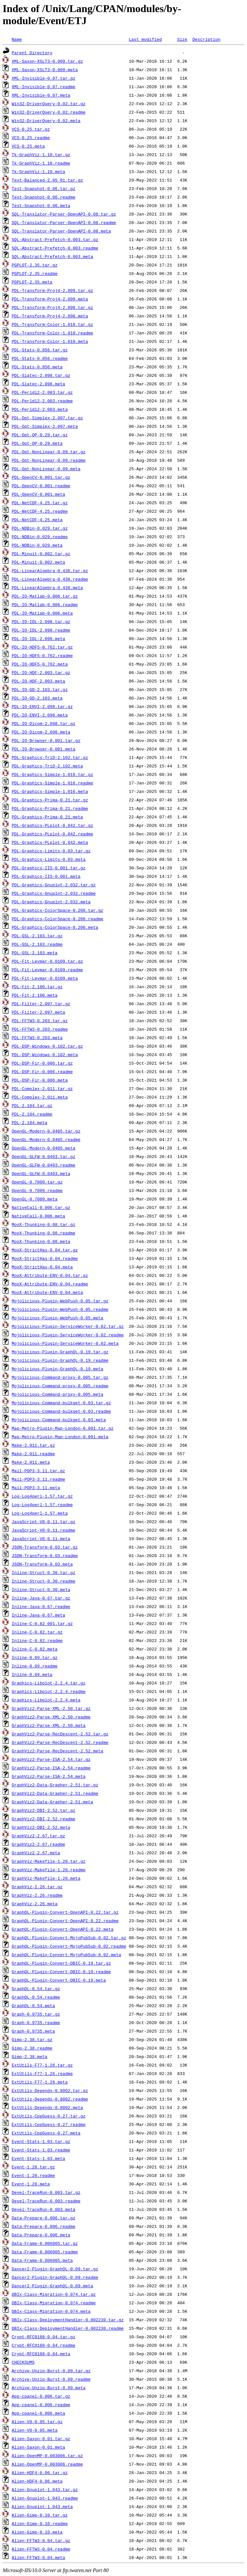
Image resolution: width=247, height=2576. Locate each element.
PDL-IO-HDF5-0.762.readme (42, 655)
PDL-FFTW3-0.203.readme (40, 1029)
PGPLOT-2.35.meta (32, 282)
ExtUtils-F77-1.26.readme (42, 2073)
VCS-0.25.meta (28, 146)
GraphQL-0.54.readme (36, 1997)
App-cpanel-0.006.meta (38, 2413)
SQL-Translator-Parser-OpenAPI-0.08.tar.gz (64, 214)
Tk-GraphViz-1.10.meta (38, 171)
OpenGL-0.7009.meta (34, 1199)
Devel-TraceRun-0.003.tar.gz (46, 2192)
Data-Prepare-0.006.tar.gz (43, 2218)
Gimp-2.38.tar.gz (32, 2039)
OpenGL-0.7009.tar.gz (37, 1182)
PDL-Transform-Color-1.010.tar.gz (52, 324)
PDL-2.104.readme (32, 1114)
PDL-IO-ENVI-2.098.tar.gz (42, 706)
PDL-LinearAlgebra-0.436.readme (50, 579)
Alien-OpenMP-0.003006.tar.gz (47, 2455)
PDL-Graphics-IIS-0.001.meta (46, 876)
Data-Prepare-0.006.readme (43, 2226)
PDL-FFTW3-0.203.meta (37, 1037)
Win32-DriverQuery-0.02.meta (46, 120)
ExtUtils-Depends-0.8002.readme (50, 2099)
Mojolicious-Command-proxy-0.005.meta (57, 1394)
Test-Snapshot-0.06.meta (41, 205)
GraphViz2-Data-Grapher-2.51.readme (55, 1793)
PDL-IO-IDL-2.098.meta (38, 638)
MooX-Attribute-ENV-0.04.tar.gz (50, 1275)
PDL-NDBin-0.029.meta (37, 545)
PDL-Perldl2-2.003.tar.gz (42, 392)
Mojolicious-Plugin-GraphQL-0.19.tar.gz (60, 1352)
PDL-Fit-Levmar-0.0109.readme (47, 970)
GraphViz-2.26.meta (34, 1904)
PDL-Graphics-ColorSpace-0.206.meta (55, 927)
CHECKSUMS (23, 2362)
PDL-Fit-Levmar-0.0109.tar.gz (47, 961)
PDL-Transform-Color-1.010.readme (52, 333)
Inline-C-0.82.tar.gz (37, 1632)
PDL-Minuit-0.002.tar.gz (41, 553)
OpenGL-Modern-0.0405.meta (43, 1148)
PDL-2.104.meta (29, 1122)
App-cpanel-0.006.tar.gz (41, 2396)
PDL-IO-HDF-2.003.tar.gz (41, 672)
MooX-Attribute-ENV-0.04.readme (50, 1284)
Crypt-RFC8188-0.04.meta (41, 2354)
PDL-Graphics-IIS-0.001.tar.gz (48, 868)
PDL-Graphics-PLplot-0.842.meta (50, 842)
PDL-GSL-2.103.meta (34, 953)
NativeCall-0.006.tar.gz (41, 1207)
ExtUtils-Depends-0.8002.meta (47, 2107)
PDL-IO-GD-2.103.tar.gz (40, 689)
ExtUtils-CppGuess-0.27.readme (48, 2124)
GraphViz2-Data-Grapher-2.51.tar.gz (55, 1785)
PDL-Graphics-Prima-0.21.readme (50, 808)
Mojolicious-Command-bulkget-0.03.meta (59, 1420)
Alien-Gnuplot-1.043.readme (45, 2498)
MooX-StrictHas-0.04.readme (45, 1258)
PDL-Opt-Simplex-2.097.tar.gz (47, 418)
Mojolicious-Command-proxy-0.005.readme (60, 1386)
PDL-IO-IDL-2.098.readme (41, 630)
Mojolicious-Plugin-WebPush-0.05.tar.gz (60, 1301)
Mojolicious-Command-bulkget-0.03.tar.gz (61, 1403)
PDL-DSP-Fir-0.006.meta (40, 1080)
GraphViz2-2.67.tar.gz (38, 1836)
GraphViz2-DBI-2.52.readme (43, 1819)
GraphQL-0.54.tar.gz (36, 1988)
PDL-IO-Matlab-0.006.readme (45, 604)
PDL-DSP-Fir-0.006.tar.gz (42, 1063)
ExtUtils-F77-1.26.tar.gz (42, 2065)
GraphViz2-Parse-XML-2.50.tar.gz (51, 1708)
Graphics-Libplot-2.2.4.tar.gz (48, 1683)
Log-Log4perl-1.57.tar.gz (42, 1496)
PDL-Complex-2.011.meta (40, 1097)
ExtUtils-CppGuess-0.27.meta (46, 2133)
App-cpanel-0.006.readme (41, 2404)
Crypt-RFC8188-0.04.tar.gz (43, 2337)
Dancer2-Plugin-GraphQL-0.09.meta (52, 2286)
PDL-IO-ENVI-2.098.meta (40, 715)
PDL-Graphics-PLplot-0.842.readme (52, 834)
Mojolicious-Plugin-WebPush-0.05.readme (60, 1309)
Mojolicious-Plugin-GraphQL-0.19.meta (57, 1369)
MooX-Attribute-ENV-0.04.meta (47, 1292)
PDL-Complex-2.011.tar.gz (42, 1088)
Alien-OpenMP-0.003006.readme (47, 2464)
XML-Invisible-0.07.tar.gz (43, 78)
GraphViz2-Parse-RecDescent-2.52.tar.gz (60, 1734)
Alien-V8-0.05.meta (34, 2430)
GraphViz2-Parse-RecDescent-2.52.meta (57, 1751)
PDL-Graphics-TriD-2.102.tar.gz (50, 757)
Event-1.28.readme (33, 2175)
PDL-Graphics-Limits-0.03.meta (48, 859)
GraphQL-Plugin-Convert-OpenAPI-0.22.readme (65, 1921)
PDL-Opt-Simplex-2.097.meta (45, 426)
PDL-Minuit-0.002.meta (38, 562)
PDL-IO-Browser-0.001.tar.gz (46, 740)
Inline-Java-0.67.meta (38, 1615)
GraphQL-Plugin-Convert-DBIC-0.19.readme (61, 1971)
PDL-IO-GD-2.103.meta (37, 698)
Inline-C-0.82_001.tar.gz (42, 1623)
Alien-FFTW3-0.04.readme (41, 2549)
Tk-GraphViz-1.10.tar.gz (41, 154)
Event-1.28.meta (31, 2184)
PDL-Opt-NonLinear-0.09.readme (48, 460)
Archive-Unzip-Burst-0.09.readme (51, 2379)
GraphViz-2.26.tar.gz (37, 1887)
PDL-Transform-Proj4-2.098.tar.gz (52, 307)
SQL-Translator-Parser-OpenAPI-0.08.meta (61, 231)
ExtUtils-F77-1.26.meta (40, 2082)
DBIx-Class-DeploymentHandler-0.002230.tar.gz (68, 2320)
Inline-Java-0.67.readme (41, 1606)
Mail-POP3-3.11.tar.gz (38, 1470)
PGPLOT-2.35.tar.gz (34, 265)
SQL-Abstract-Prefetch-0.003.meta (52, 256)
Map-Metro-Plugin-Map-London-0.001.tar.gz (63, 1428)
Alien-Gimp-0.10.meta (37, 2532)
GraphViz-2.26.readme (37, 1895)
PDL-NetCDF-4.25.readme (40, 511)
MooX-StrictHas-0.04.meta (42, 1267)
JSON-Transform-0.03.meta (42, 1564)
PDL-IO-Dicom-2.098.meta (41, 732)
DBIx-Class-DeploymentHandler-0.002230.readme (68, 2328)
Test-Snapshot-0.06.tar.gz (43, 188)
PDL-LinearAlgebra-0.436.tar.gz (50, 570)
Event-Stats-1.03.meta (38, 2158)
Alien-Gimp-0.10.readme (40, 2523)
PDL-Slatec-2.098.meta (38, 384)
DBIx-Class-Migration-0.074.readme (54, 2303)
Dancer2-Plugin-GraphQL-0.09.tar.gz (55, 2269)
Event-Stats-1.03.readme (41, 2150)
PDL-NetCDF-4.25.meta (37, 520)
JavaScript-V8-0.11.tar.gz (43, 1521)
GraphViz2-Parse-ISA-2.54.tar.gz (51, 1759)
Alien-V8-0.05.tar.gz (37, 2421)
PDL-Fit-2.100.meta (34, 995)
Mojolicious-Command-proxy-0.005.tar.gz (60, 1377)
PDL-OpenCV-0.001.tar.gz (41, 477)
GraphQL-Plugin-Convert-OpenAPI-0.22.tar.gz (65, 1912)
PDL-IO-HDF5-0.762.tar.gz (42, 647)
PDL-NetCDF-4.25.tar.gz (40, 503)
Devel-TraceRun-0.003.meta (43, 2209)
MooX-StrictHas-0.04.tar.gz (45, 1250)
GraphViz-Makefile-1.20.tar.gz (48, 1861)
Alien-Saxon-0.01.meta (38, 2447)
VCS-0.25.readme (31, 137)
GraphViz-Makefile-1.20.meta (46, 1878)
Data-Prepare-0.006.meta (41, 2235)
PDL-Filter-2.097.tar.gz (41, 1003)
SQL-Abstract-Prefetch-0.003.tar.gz (55, 239)
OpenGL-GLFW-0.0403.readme (43, 1165)
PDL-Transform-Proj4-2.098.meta (50, 316)
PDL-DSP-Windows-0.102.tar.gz (47, 1046)
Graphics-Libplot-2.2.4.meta (46, 1700)
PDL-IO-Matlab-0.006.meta (42, 613)
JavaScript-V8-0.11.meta (41, 1538)
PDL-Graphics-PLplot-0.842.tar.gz (52, 825)
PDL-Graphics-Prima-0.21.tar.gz (50, 800)
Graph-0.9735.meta (33, 2031)
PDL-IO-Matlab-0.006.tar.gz (45, 596)
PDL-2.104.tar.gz (32, 1105)
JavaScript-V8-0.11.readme (43, 1530)
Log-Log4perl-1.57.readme (42, 1504)
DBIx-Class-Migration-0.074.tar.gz (54, 2294)
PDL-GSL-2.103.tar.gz (37, 936)
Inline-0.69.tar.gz (34, 1657)
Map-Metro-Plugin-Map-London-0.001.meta (60, 1437)
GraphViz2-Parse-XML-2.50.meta (48, 1725)
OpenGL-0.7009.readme (37, 1190)
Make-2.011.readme (33, 1454)
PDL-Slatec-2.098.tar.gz (41, 375)
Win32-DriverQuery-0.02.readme (48, 112)
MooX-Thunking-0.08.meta (41, 1241)
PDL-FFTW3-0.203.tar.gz (40, 1020)
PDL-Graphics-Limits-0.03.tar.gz (51, 851)
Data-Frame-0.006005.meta (42, 2260)
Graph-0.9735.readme (36, 2022)
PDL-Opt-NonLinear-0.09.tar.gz (48, 452)
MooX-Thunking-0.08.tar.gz (43, 1224)
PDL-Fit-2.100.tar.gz (37, 987)
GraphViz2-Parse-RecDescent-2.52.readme (60, 1742)
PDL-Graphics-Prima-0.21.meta (47, 817)
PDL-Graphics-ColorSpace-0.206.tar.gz (57, 910)
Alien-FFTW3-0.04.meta (38, 2557)
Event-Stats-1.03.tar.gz (41, 2141)
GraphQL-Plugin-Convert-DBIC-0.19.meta (59, 1980)
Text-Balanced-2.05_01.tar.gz (47, 180)
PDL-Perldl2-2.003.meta (40, 409)
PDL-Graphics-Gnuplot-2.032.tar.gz (54, 885)
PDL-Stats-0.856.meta (37, 367)
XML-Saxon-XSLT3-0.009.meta (45, 69)
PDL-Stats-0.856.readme (40, 358)
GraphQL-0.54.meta (33, 2005)
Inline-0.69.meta (32, 1674)
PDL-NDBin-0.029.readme (40, 536)
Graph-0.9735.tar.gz (36, 2014)
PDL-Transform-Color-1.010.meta (50, 341)
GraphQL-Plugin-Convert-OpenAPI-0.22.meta (63, 1929)
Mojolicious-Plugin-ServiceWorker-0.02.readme (68, 1335)
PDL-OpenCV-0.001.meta (38, 494)
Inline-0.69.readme (34, 1666)
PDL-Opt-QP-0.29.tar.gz (40, 435)
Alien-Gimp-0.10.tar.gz (40, 2515)
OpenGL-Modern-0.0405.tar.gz (46, 1131)
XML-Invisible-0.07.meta (41, 95)
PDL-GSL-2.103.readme (37, 944)
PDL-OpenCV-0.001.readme (41, 486)
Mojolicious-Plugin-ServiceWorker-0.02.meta (65, 1343)
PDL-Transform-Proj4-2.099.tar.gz (52, 290)
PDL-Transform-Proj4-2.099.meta (50, 299)
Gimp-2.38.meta (29, 2056)
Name (17, 39)
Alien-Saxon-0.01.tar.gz (41, 2438)
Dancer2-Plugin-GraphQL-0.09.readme (55, 2277)
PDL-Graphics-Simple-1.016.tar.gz (52, 774)
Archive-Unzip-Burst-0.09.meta (48, 2388)
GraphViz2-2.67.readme (38, 1844)
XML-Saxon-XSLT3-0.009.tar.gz (47, 61)
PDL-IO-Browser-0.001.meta (43, 749)
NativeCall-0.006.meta (38, 1216)
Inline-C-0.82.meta (34, 1649)
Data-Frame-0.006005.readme (45, 2252)
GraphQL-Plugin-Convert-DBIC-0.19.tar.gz (61, 1963)
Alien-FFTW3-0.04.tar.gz (41, 2540)
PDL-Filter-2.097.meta (38, 1012)
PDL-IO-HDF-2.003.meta (38, 681)
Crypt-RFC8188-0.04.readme (43, 2345)
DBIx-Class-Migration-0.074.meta (51, 2311)
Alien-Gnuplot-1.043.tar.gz (45, 2489)
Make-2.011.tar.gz (33, 1445)
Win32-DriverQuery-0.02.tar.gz (48, 103)
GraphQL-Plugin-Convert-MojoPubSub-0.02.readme (69, 1946)
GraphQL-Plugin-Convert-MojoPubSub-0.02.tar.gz (69, 1937)
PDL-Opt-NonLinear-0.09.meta (46, 469)
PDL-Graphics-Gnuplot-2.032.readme (54, 893)
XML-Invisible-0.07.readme (43, 86)
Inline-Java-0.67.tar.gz (41, 1598)
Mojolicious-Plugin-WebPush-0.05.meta (57, 1318)
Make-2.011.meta (31, 1462)
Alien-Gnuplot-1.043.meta (42, 2506)
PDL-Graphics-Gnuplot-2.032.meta (51, 902)
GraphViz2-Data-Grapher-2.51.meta (52, 1802)
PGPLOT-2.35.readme (34, 273)
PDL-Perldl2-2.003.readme (42, 401)
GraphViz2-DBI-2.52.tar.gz (43, 1810)
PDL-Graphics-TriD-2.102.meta (47, 766)
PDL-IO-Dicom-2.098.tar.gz (43, 723)
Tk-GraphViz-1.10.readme (41, 163)
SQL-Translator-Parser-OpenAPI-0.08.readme (64, 222)
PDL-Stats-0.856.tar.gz (40, 350)
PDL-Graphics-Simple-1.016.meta (50, 791)
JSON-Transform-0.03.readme (45, 1555)
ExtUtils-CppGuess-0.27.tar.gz (48, 2116)
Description (207, 39)
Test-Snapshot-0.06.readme (43, 197)
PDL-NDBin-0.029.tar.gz (40, 528)
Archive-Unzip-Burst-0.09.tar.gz (51, 2371)
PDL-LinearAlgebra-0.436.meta (47, 587)
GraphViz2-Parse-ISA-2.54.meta (48, 1776)
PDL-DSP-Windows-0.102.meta (45, 1054)
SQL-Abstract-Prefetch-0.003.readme (55, 248)
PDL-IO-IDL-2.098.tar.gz (41, 621)
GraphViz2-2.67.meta (36, 1853)
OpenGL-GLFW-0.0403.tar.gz (43, 1156)
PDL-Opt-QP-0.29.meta (37, 443)
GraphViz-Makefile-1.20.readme (48, 1870)
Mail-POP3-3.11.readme (38, 1479)
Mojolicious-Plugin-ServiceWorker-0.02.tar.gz (68, 1326)
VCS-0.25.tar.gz (31, 129)
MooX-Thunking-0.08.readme (43, 1233)
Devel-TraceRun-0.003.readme (46, 2201)
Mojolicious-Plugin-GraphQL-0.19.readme (60, 1360)
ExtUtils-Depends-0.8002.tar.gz (50, 2090)
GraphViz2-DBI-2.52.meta (41, 1827)
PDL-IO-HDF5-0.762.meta (40, 664)
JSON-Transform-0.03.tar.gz (45, 1547)
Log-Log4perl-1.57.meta (40, 1513)
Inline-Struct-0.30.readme (43, 1581)
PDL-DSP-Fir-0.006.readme (42, 1071)
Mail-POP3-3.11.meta (36, 1487)
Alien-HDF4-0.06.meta (37, 2481)
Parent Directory (32, 53)
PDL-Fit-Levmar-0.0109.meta (45, 978)
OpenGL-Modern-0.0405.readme (46, 1139)
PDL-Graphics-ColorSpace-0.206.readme (57, 919)
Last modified (145, 39)
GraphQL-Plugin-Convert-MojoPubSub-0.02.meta (66, 1954)
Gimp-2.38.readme (32, 2048)
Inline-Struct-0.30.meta (41, 1589)
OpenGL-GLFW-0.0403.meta (41, 1173)
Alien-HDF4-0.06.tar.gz (40, 2472)
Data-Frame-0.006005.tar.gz (45, 2243)
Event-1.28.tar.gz (33, 2167)
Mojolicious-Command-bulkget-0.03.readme (61, 1411)
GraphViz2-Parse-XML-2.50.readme (51, 1717)
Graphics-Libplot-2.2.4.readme (48, 1691)
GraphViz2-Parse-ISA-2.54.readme (51, 1768)
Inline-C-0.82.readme (37, 1640)
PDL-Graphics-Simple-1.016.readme (52, 783)
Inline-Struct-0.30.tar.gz (43, 1572)
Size (182, 39)
